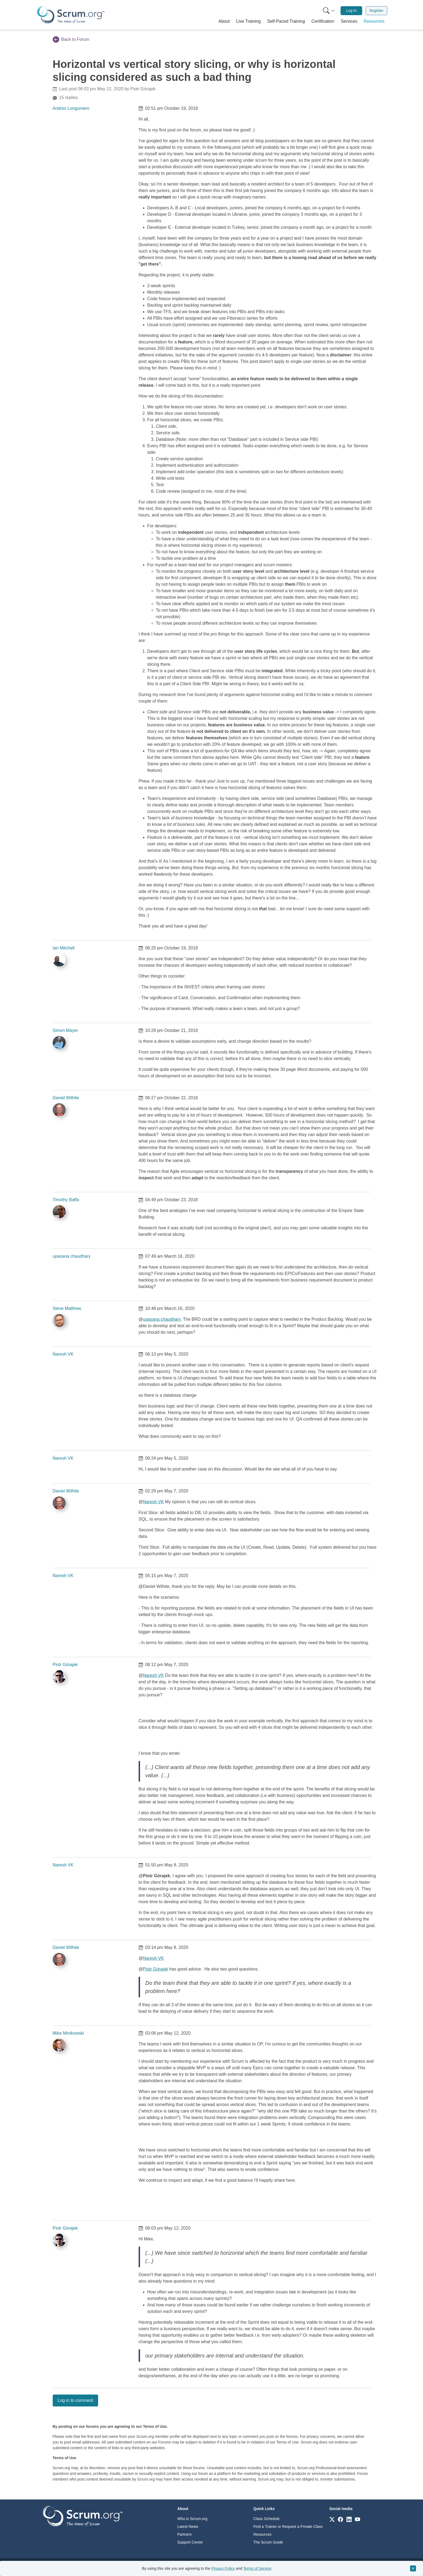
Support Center (190, 2542)
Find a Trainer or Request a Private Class (288, 2526)
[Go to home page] (82, 2516)
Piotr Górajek (65, 1664)
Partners (184, 2534)
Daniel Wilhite (66, 1097)
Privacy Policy (223, 2568)
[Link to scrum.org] (332, 2519)
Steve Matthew (67, 1308)
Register (376, 10)
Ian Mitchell (64, 948)
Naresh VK (63, 1354)
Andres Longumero (71, 108)
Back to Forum (71, 39)
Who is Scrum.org (192, 2519)
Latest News (187, 2526)
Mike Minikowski (68, 2033)
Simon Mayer (65, 1030)
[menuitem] (328, 10)
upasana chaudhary (72, 1256)
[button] (224, 21)
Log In (351, 10)
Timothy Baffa (66, 1199)
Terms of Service (257, 2568)
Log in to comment (75, 2400)
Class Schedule (266, 2519)
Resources (262, 2534)
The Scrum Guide (268, 2542)
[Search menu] (329, 10)
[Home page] (71, 15)
